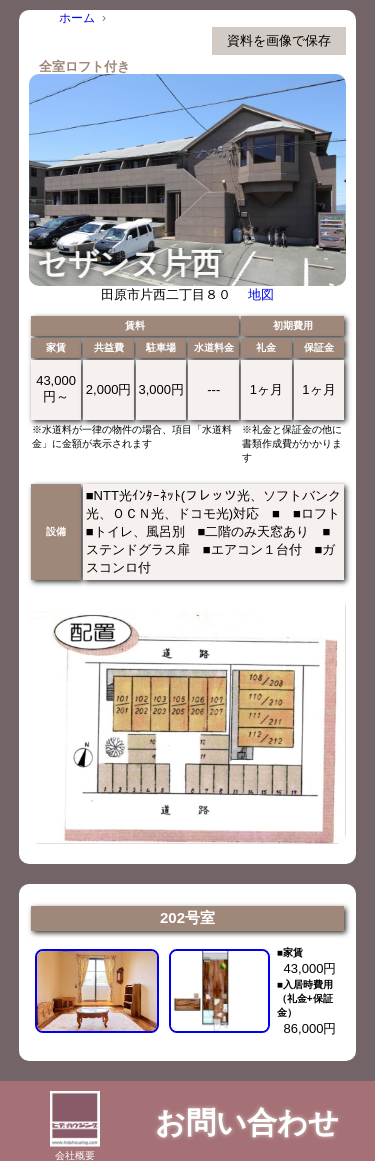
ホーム (77, 18)
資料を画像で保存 (279, 40)
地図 (261, 294)
